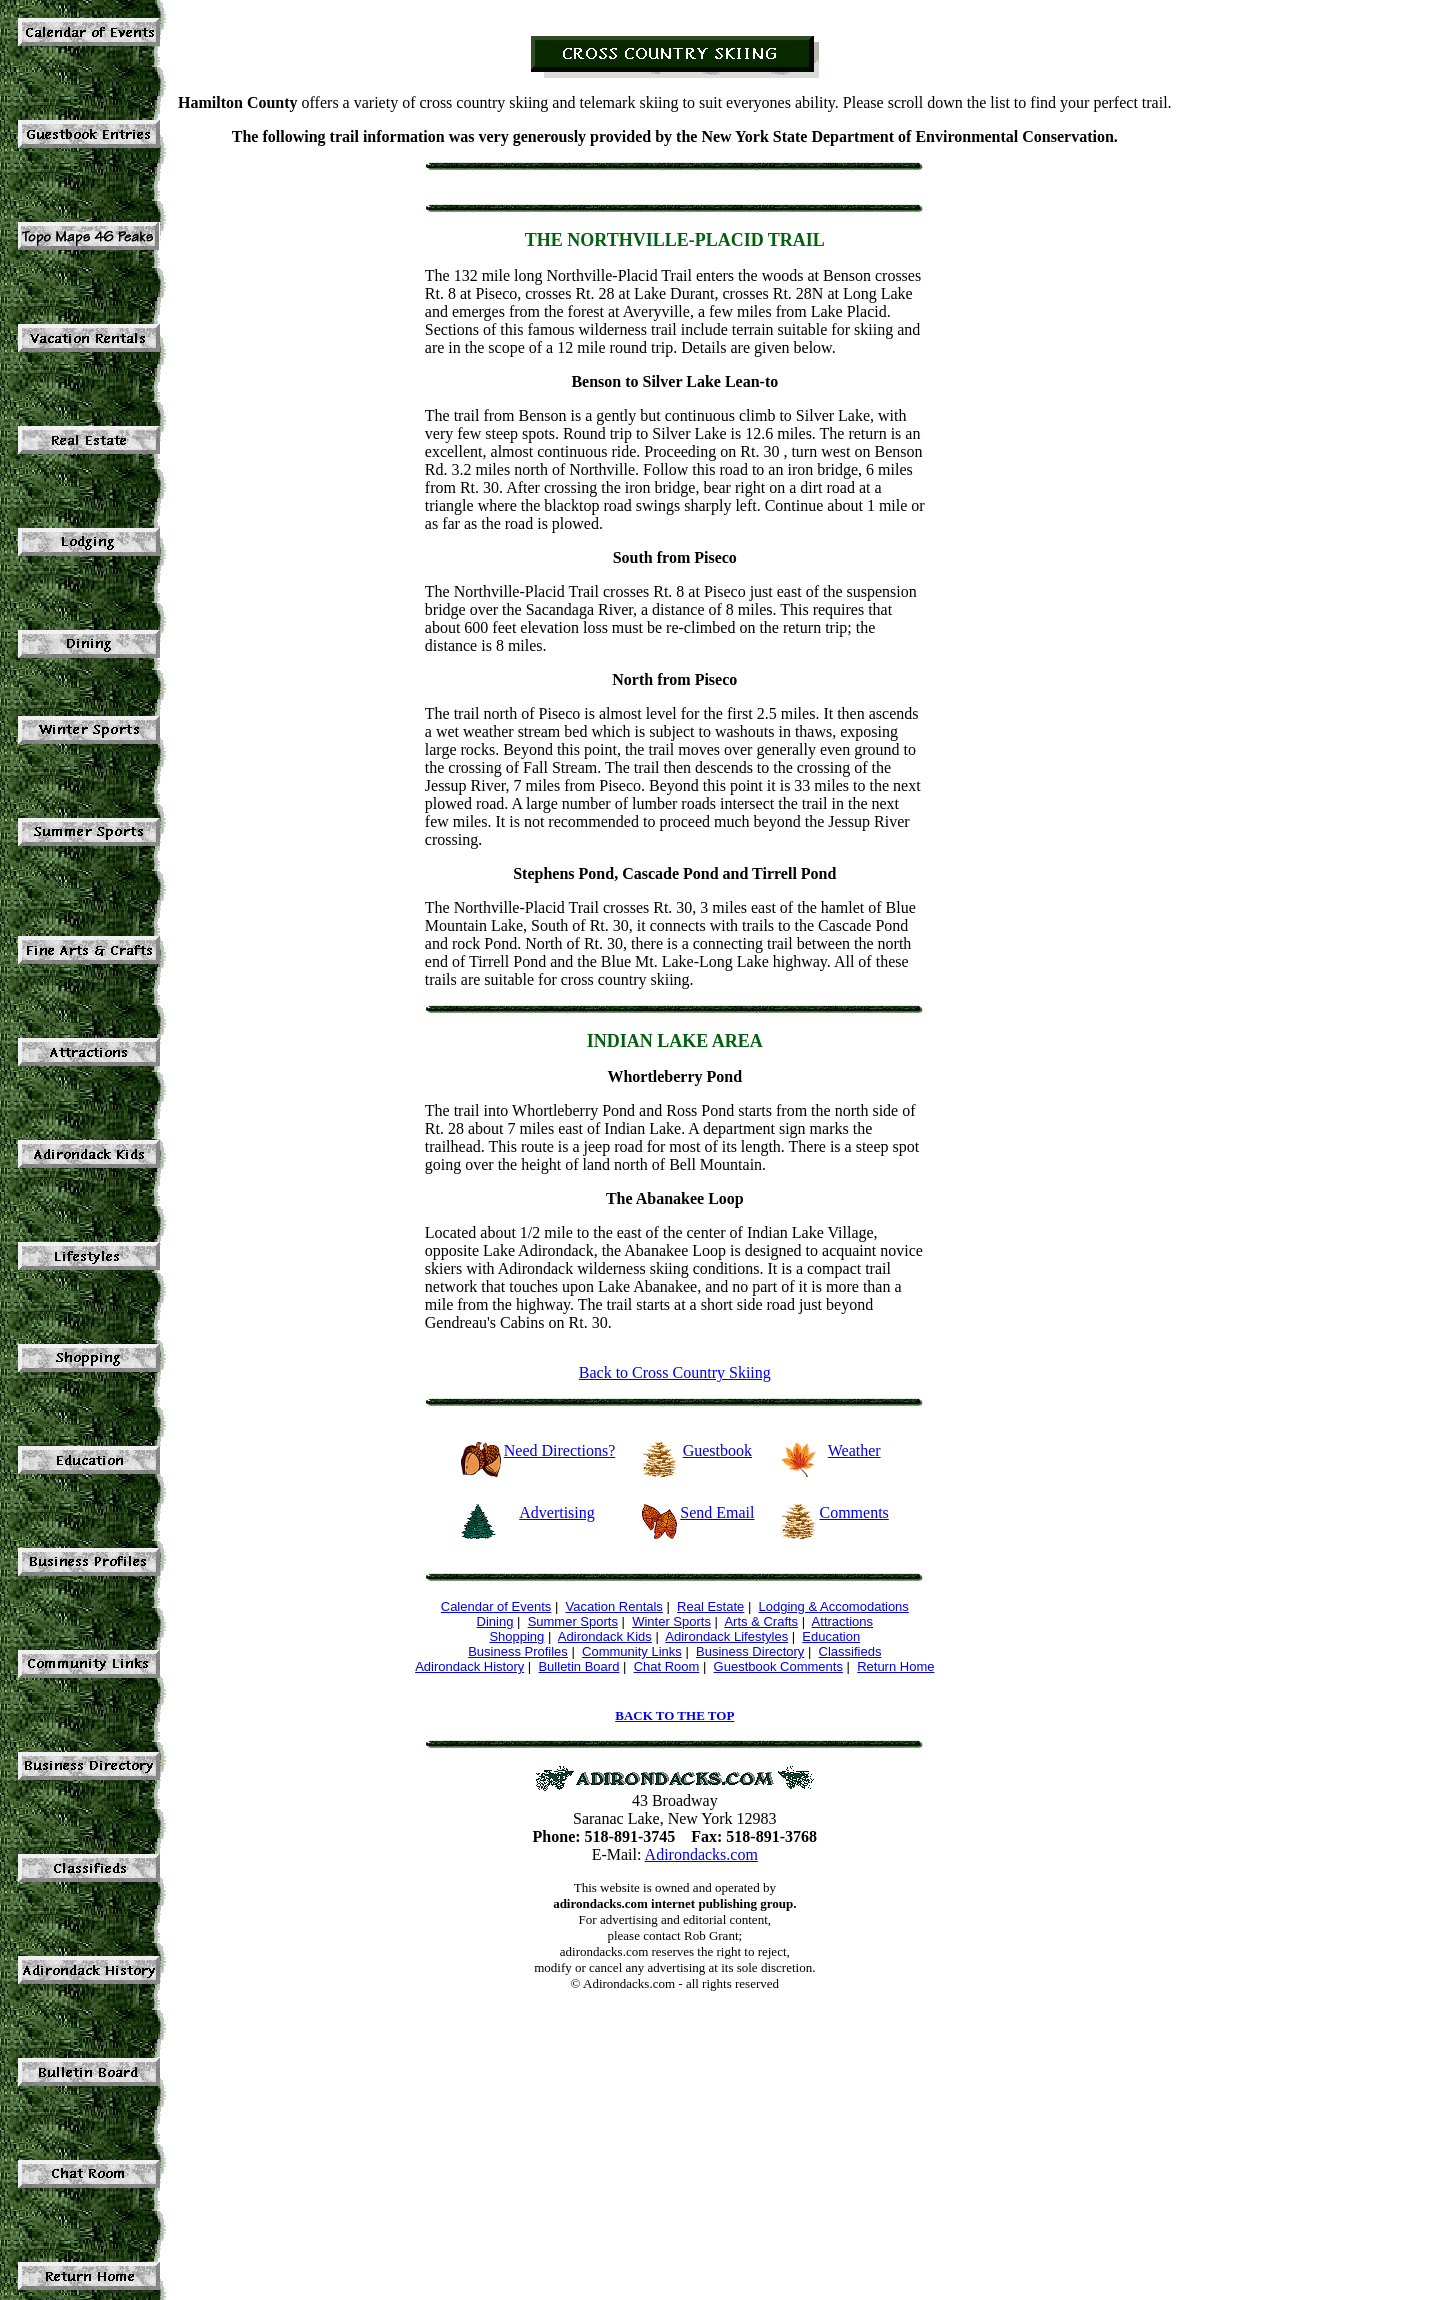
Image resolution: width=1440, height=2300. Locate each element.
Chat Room (667, 1666)
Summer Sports (573, 1621)
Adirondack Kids (605, 1636)
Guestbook (717, 1450)
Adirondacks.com (701, 1854)
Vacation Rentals (614, 1606)
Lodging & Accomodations (834, 1606)
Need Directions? (560, 1450)
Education (831, 1636)
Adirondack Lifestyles (726, 1636)
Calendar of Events (496, 1606)
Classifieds (850, 1651)
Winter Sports (671, 1621)
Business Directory (750, 1651)
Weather (854, 1450)
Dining (495, 1621)
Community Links (632, 1651)
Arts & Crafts (761, 1621)
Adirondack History (469, 1666)
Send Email (717, 1512)
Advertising (557, 1512)
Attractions (842, 1621)
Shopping (516, 1636)
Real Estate (710, 1606)
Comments (853, 1512)
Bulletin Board (578, 1666)
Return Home (895, 1666)
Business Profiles (518, 1651)
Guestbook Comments (778, 1666)
